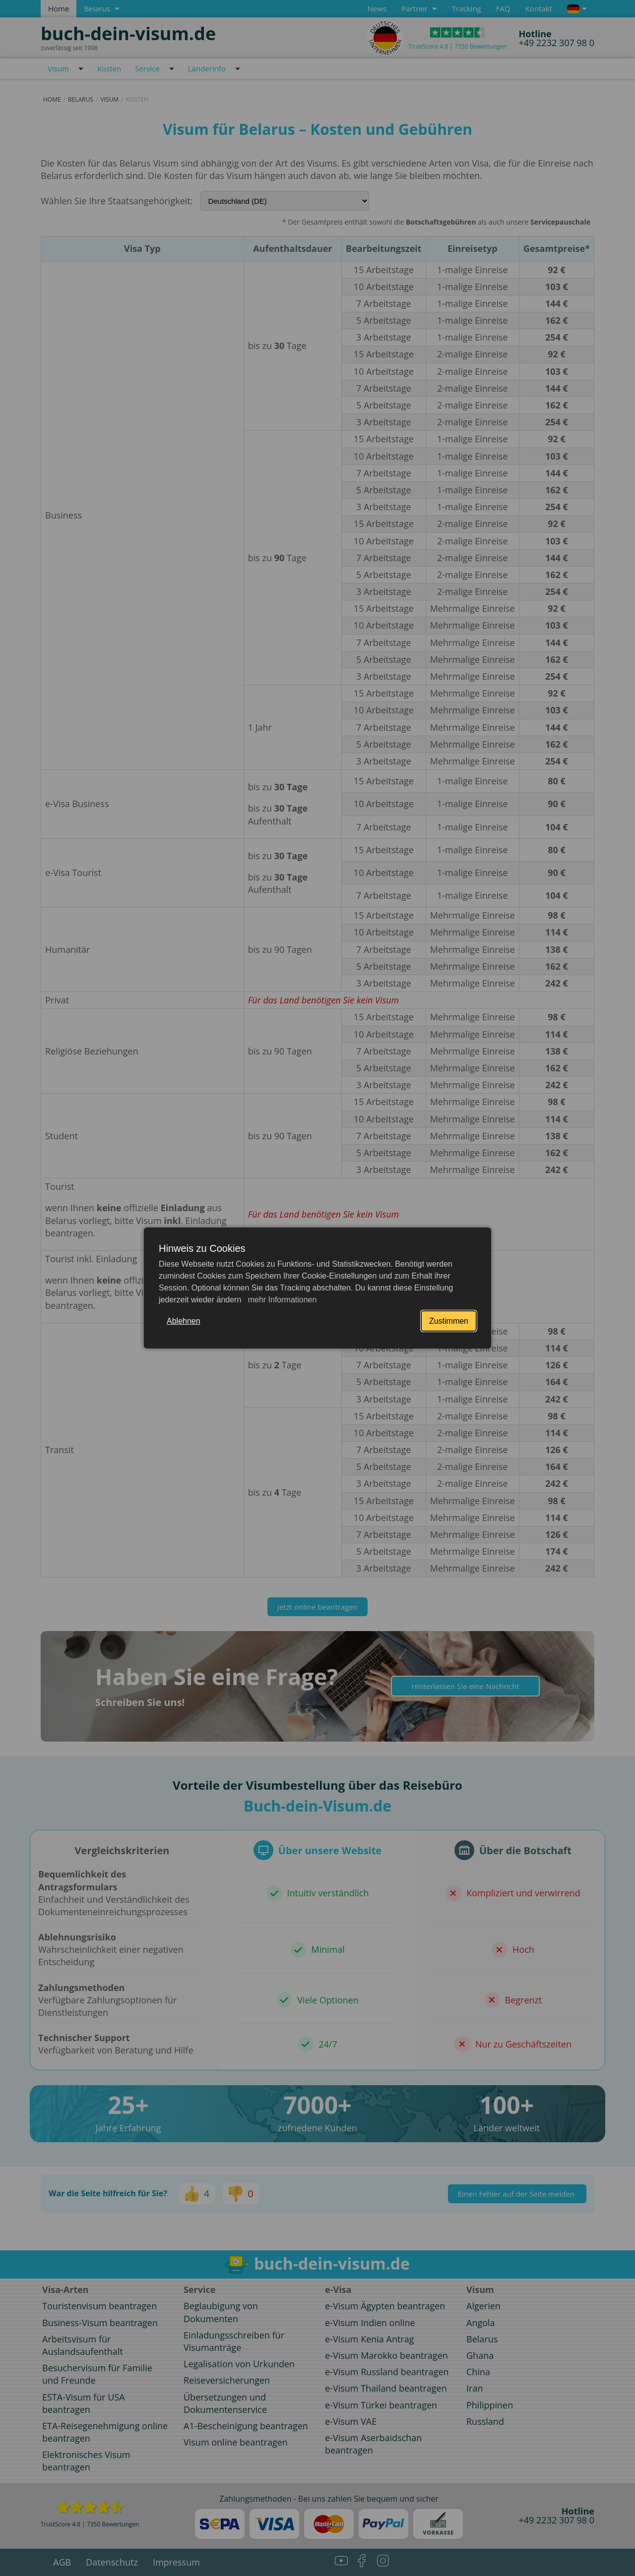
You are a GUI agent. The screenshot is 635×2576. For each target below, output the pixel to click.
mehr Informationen (281, 1299)
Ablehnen (183, 1321)
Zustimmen (448, 1321)
